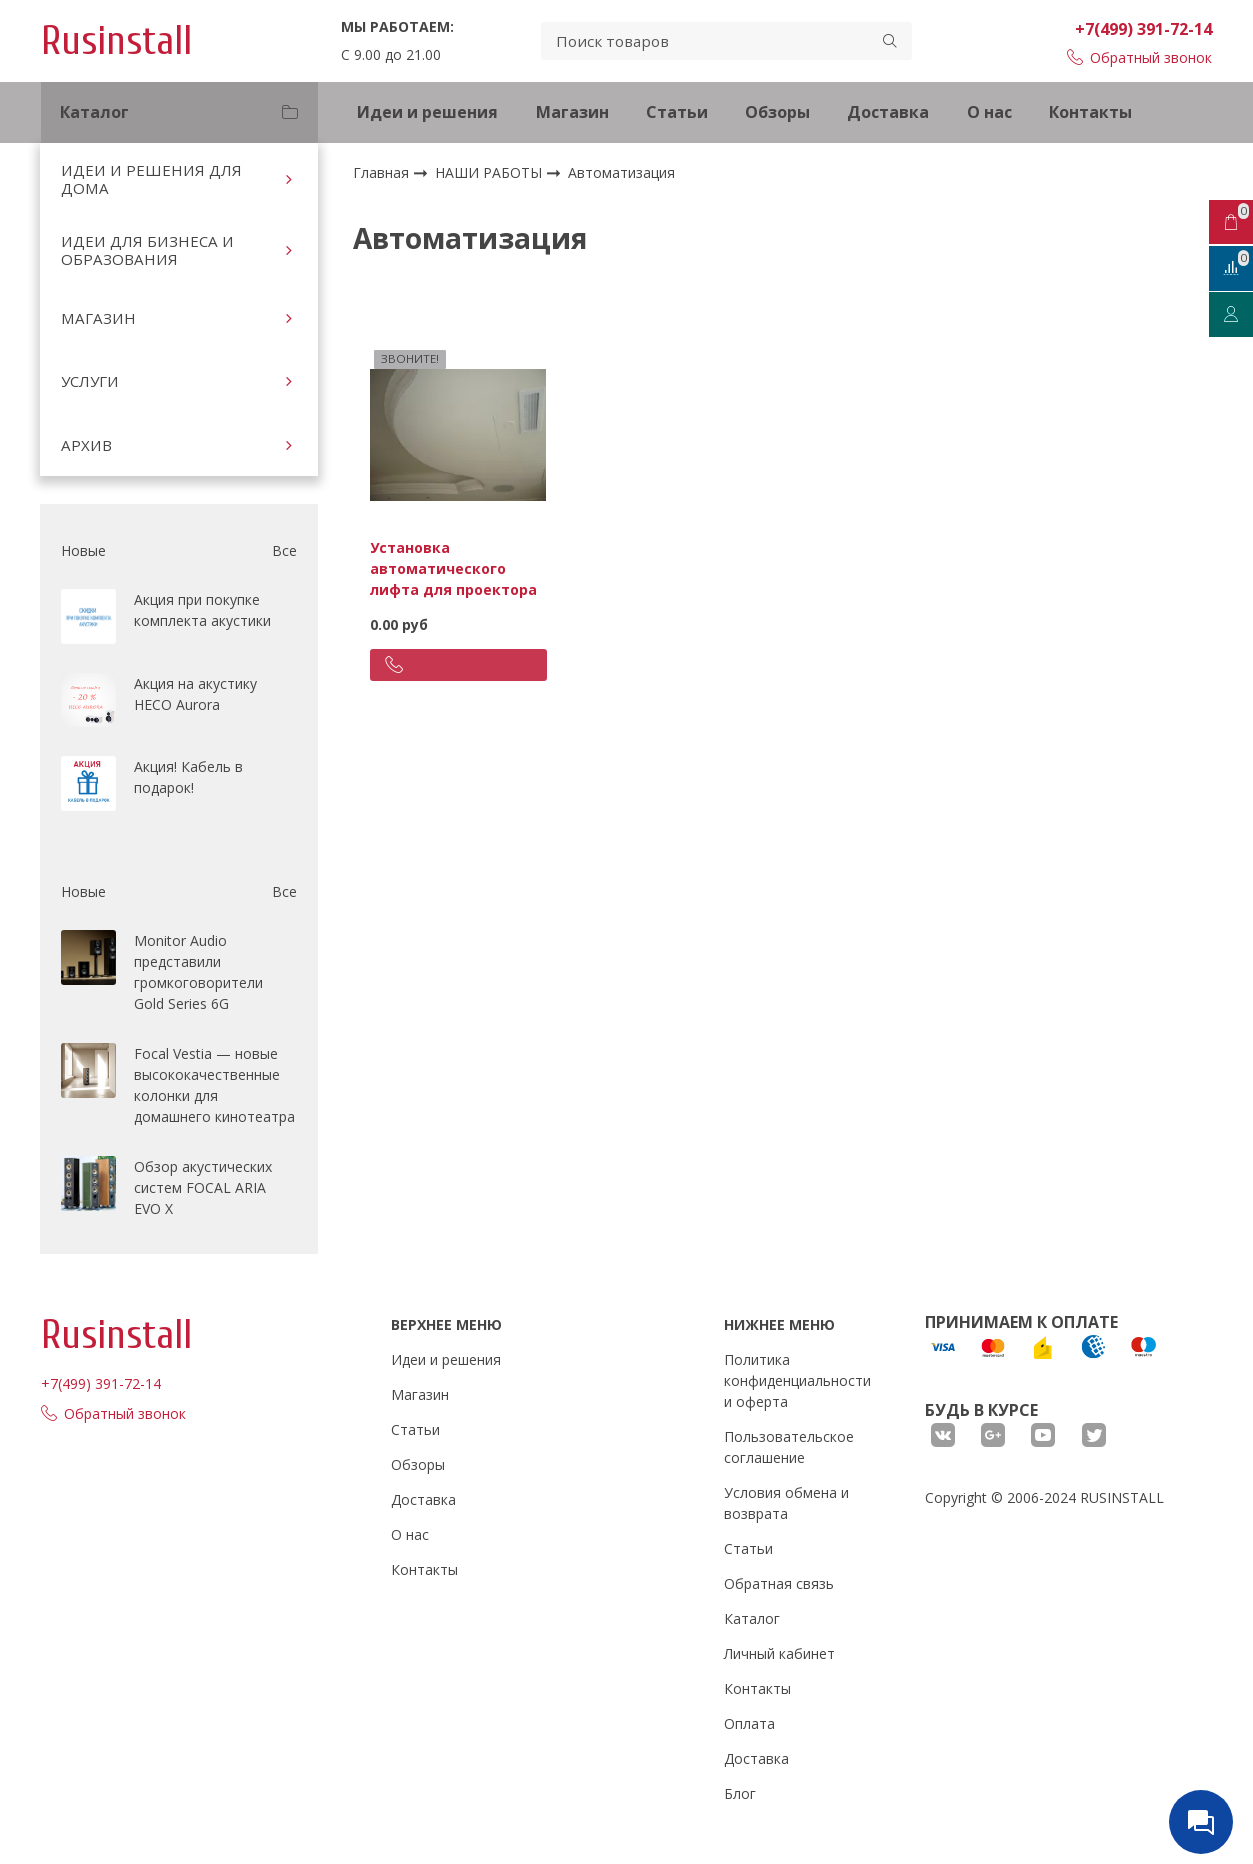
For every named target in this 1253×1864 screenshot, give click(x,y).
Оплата (749, 1723)
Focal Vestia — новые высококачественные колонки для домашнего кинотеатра (214, 1085)
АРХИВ (86, 445)
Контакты (1090, 112)
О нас (989, 112)
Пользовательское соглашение (789, 1447)
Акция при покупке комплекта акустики (202, 610)
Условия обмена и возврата (786, 1503)
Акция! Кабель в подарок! (188, 777)
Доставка (888, 112)
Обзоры (777, 112)
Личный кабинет (779, 1653)
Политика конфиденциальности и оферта (797, 1380)
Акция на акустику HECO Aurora (195, 694)
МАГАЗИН (98, 318)
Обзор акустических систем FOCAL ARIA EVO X (203, 1187)
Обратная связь (779, 1583)
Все (284, 550)
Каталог (752, 1618)
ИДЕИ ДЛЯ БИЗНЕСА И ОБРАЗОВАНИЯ (147, 250)
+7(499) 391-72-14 (1143, 29)
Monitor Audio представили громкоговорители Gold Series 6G (198, 972)
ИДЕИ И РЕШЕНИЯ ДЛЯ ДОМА (151, 179)
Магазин (572, 112)
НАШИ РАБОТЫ (490, 172)
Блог (740, 1793)
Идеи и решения (427, 112)
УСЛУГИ (90, 381)
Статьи (677, 112)
